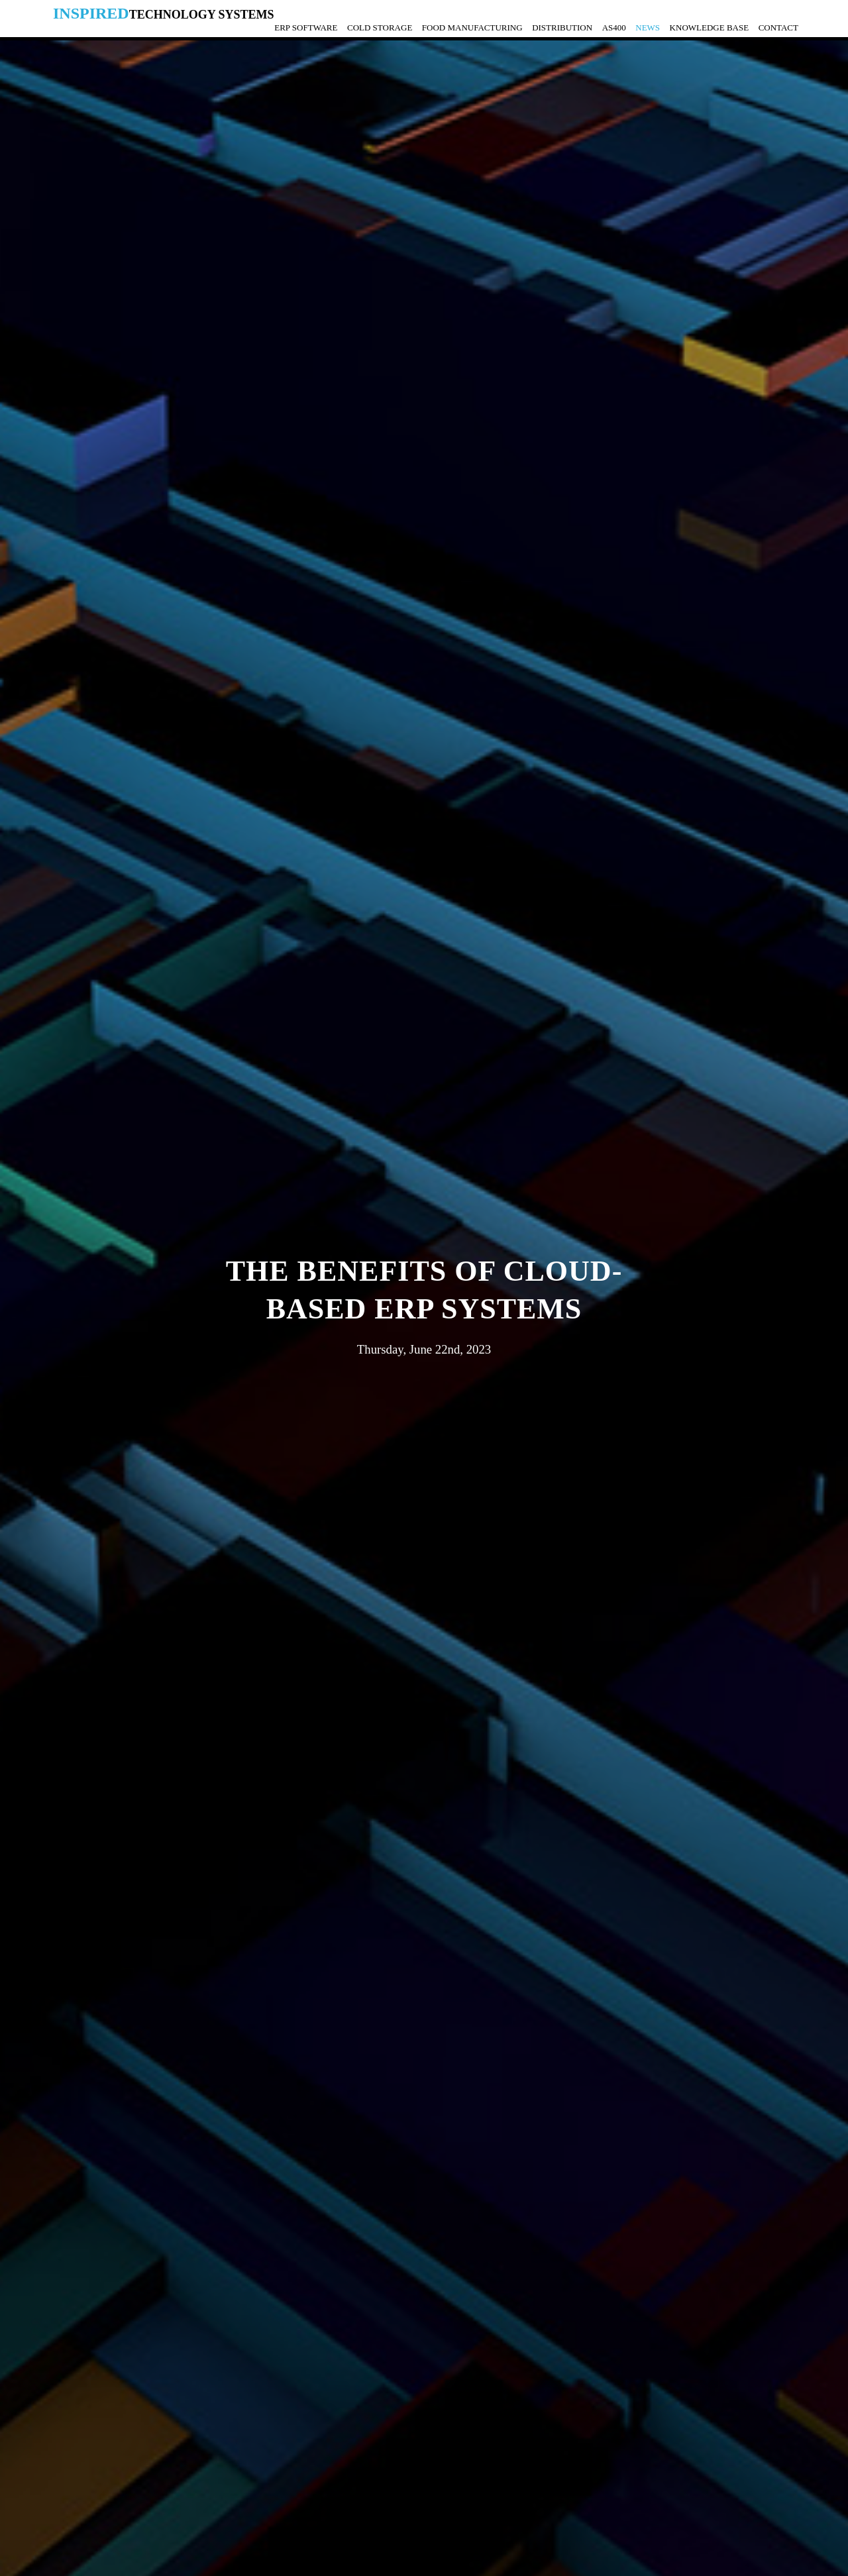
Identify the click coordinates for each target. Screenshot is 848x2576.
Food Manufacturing (472, 27)
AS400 (614, 27)
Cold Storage (379, 27)
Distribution (562, 27)
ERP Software (305, 27)
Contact (778, 27)
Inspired (163, 13)
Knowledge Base (709, 27)
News (647, 27)
